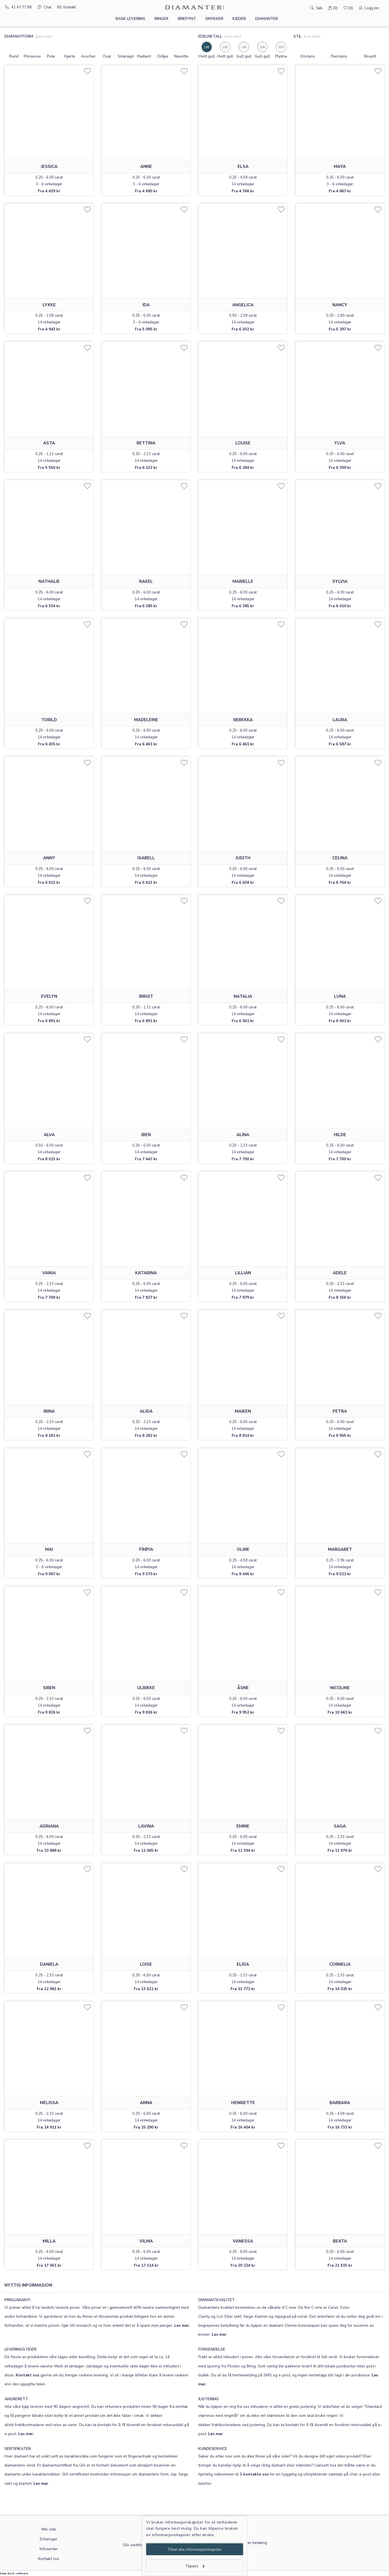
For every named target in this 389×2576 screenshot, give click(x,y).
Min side (49, 2529)
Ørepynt (187, 18)
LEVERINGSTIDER (20, 2349)
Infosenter (49, 2549)
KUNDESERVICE (212, 2448)
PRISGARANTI (17, 2300)
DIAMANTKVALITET (216, 2300)
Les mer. (182, 2325)
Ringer (161, 18)
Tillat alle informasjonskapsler (194, 2549)
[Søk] (304, 7)
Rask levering (130, 18)
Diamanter (266, 18)
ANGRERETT (16, 2399)
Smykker (214, 18)
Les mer (219, 2334)
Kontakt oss (27, 2375)
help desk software (14, 2573)
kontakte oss (256, 2474)
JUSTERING (208, 2399)
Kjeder (239, 18)
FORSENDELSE (211, 2349)
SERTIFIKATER (17, 2448)
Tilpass (194, 2566)
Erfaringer (48, 2539)
